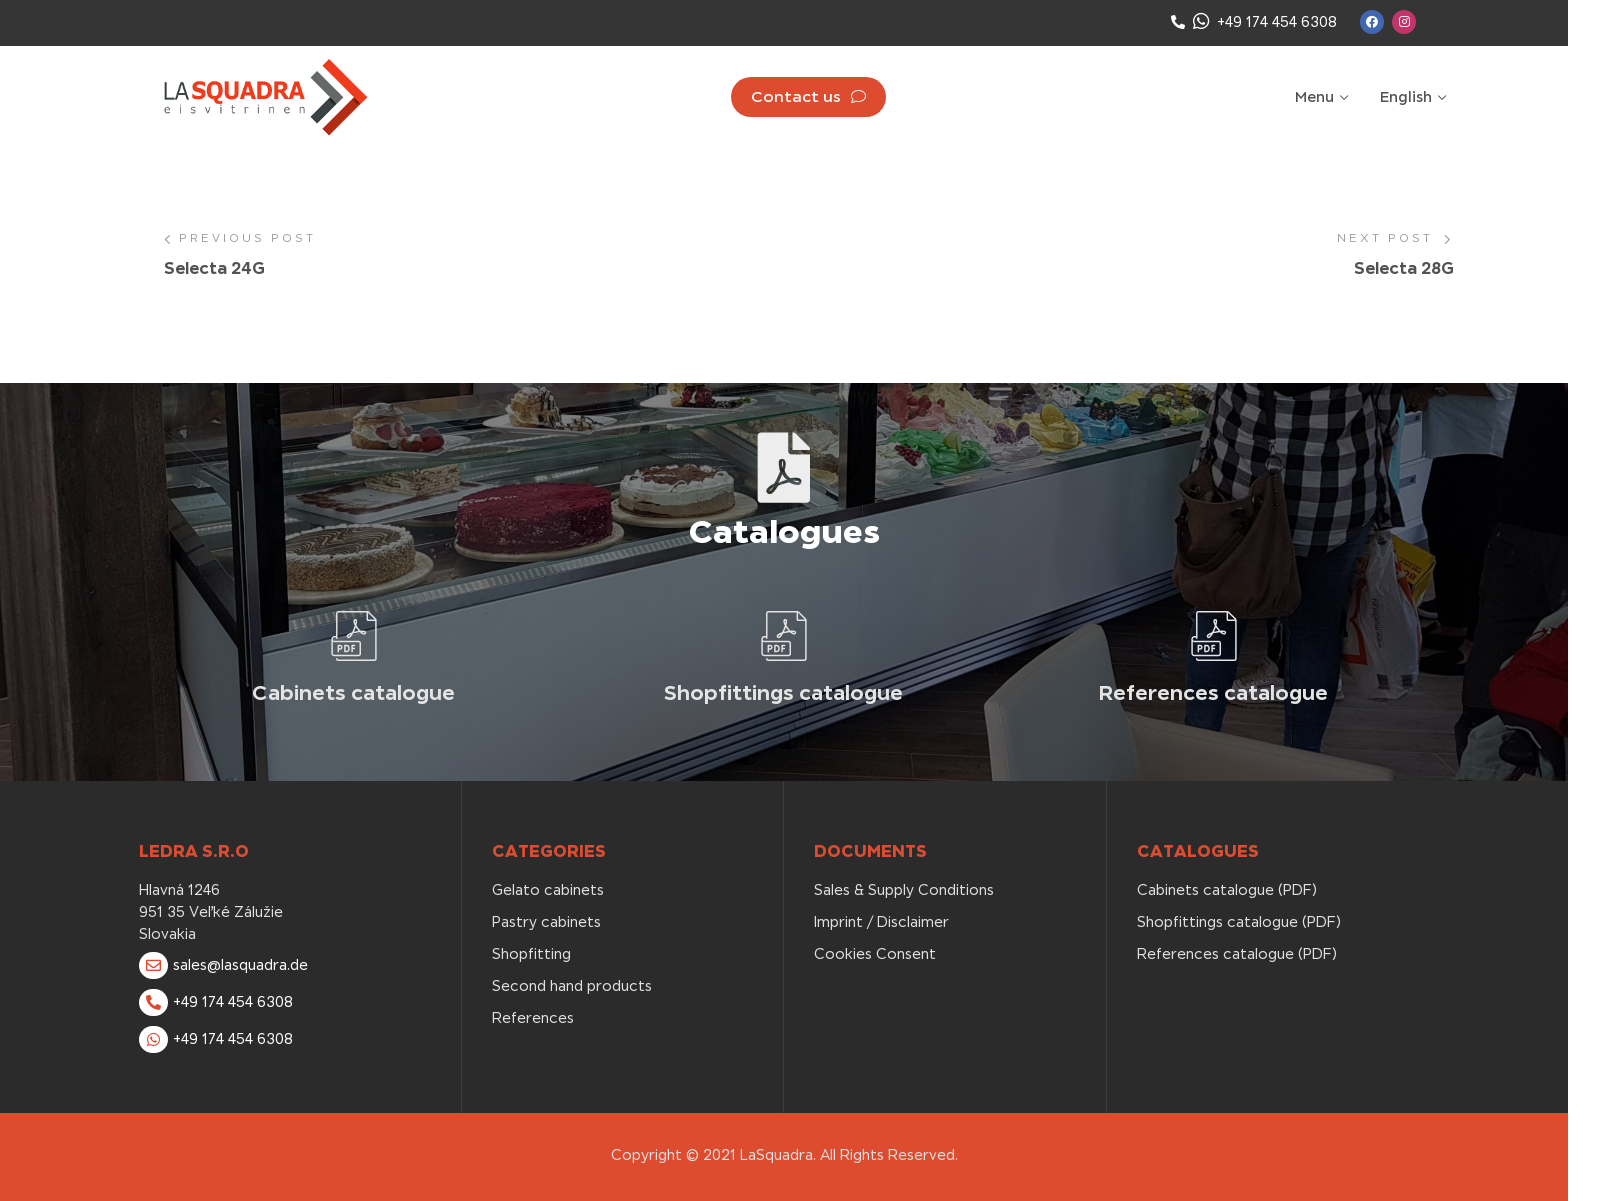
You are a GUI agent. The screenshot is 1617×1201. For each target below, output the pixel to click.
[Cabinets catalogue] (354, 636)
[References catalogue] (1214, 636)
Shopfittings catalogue (783, 692)
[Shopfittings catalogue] (784, 636)
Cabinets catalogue (353, 692)
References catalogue (1213, 692)
